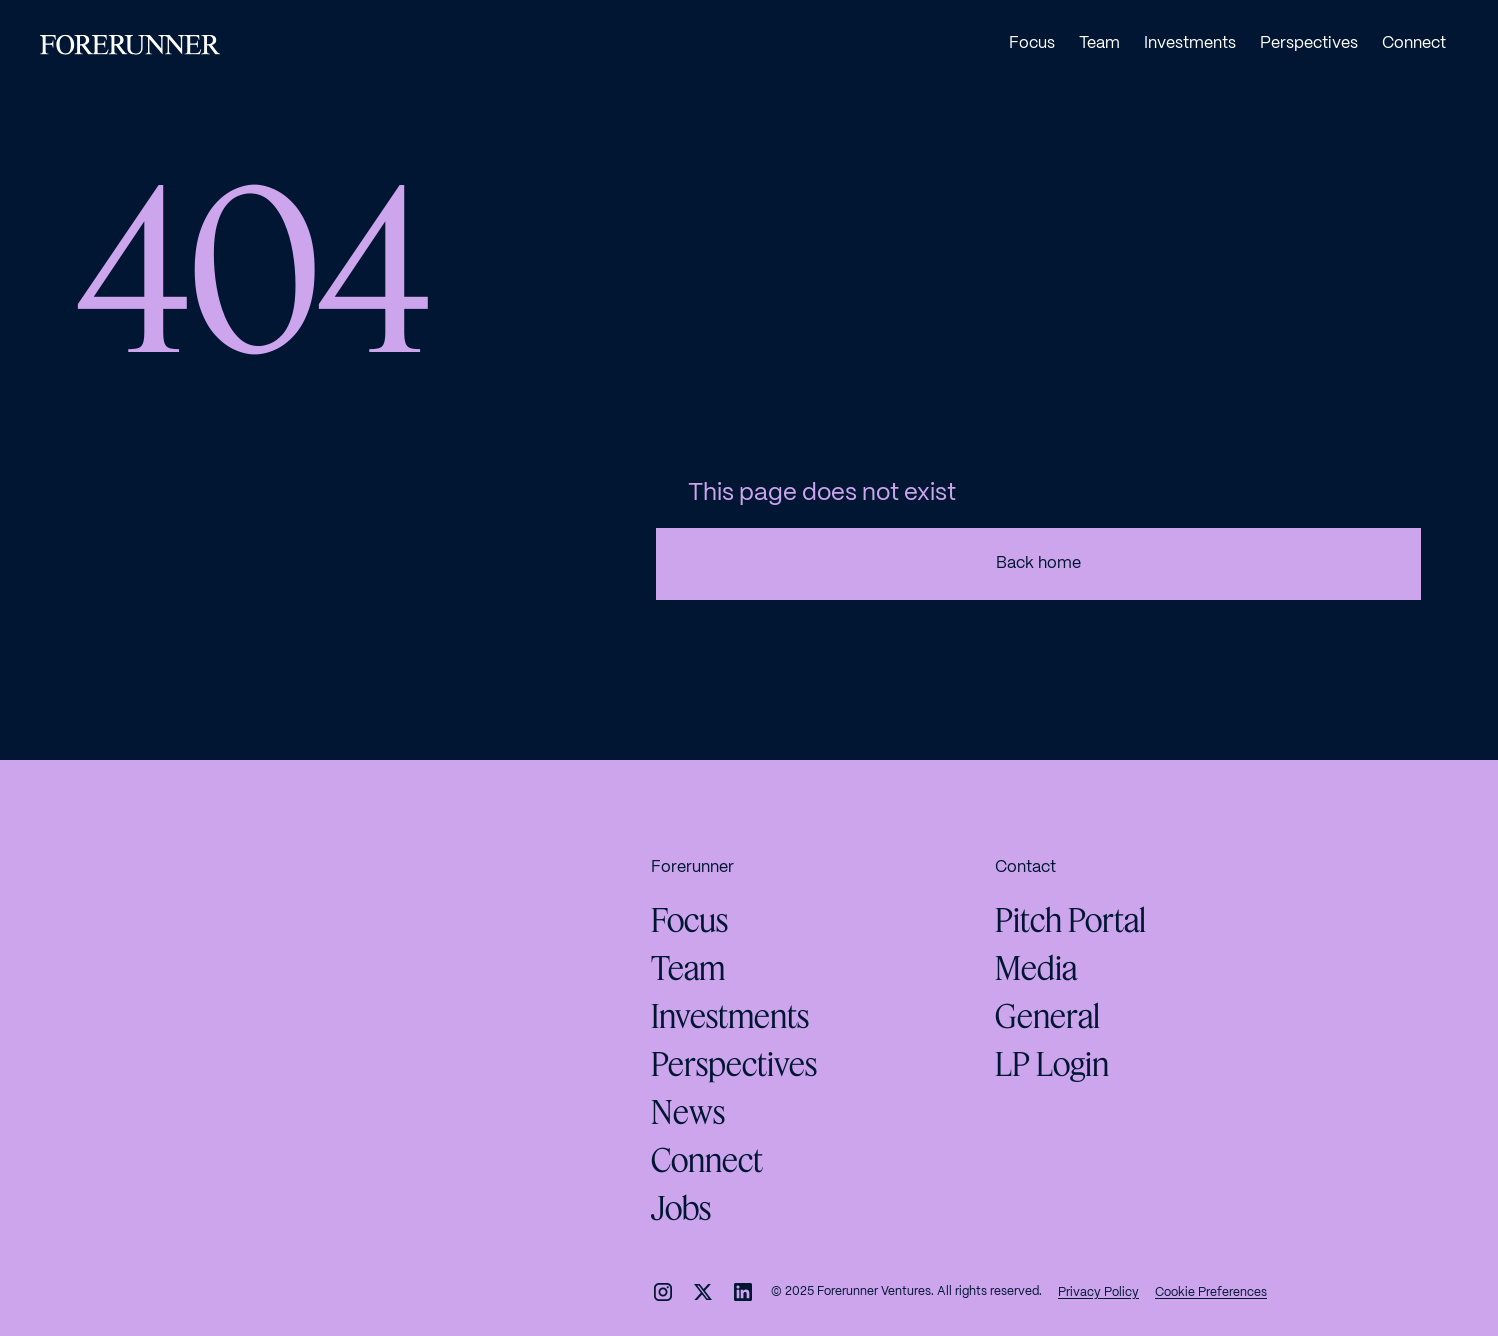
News (688, 1112)
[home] (130, 44)
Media (1036, 968)
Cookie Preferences (1211, 1292)
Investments (730, 1016)
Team (688, 968)
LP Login (1052, 1064)
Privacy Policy (1098, 1292)
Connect (707, 1160)
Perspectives (734, 1064)
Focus (689, 920)
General (1047, 1016)
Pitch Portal (1070, 920)
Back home (1038, 563)
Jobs (681, 1208)
